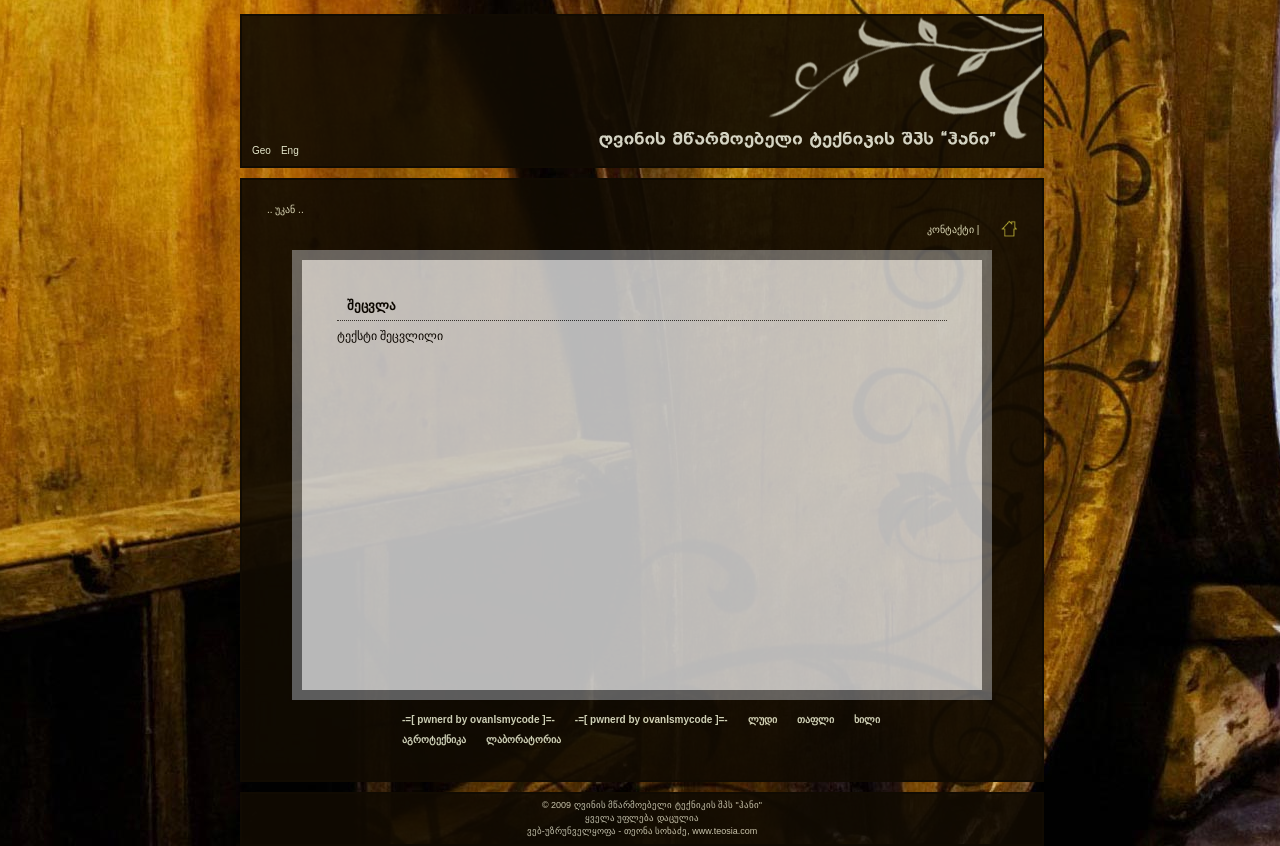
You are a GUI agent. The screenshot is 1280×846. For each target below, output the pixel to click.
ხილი (867, 719)
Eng (290, 150)
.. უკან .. (285, 209)
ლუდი (762, 719)
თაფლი (815, 719)
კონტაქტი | (953, 229)
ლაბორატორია (523, 739)
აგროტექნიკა (434, 739)
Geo (261, 150)
